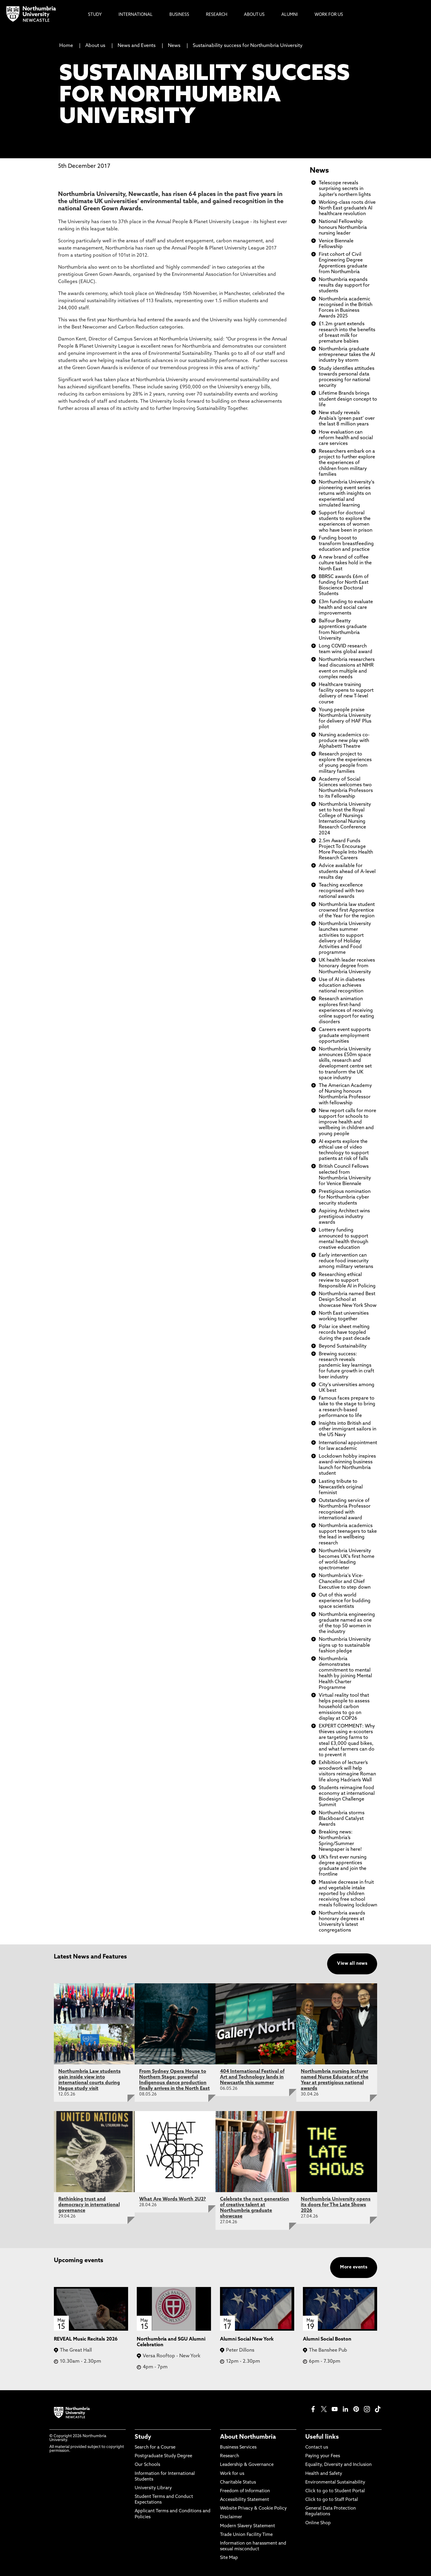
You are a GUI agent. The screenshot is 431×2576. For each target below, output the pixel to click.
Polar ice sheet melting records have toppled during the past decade (344, 1333)
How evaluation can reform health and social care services (346, 438)
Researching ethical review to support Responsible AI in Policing (347, 1280)
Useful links (322, 2437)
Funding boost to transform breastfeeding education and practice (346, 544)
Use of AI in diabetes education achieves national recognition (342, 985)
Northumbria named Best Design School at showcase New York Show (348, 1300)
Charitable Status (238, 2482)
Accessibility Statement (244, 2500)
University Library (153, 2488)
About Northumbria (248, 2437)
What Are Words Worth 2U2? (172, 2199)
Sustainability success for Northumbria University (248, 45)
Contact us (316, 2447)
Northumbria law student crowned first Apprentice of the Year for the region (347, 910)
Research (229, 2456)
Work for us (232, 2474)
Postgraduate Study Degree (163, 2456)
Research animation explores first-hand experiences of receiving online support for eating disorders (346, 1010)
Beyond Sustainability (343, 1346)
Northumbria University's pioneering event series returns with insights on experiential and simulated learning (346, 494)
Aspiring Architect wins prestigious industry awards (344, 1217)
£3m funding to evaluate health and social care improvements (346, 608)
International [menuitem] (136, 15)
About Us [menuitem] (254, 15)
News (174, 45)
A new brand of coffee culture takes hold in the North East (345, 563)
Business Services (238, 2447)
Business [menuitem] (179, 15)
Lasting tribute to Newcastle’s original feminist (341, 1487)
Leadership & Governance (247, 2465)
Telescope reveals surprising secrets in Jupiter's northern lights (345, 189)
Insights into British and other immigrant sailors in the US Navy (347, 1429)
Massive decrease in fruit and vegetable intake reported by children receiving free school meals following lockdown (348, 1894)
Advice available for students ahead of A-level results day (347, 871)
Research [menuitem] (216, 15)
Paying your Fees (322, 2456)
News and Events (137, 45)
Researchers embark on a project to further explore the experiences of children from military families (347, 463)
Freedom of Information (245, 2491)
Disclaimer (231, 2517)
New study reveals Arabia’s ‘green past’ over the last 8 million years (347, 418)
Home (66, 45)
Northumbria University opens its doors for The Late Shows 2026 (336, 2205)
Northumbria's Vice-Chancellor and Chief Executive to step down (345, 1581)
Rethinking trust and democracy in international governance (89, 2205)
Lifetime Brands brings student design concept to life (348, 399)
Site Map (229, 2558)
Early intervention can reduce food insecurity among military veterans (346, 1261)
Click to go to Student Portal (335, 2491)
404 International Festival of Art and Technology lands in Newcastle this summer (252, 2077)
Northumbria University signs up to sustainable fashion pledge (345, 1645)
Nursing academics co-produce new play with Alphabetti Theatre (344, 741)
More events (353, 2267)
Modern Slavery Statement (247, 2526)
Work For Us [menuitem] (329, 15)
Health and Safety (323, 2474)
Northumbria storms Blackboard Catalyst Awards (342, 1819)
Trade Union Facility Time (246, 2535)
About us (95, 45)
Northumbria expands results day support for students (344, 285)
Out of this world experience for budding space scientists (345, 1601)
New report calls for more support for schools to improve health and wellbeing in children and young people (347, 1122)
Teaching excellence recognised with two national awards (341, 891)
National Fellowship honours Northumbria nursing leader (343, 227)
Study (143, 2437)
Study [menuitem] (95, 15)
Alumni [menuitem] (289, 15)
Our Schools (147, 2465)
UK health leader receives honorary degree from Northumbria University (347, 966)
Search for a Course (155, 2447)
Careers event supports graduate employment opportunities (345, 1035)
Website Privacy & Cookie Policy (253, 2508)
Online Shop (318, 2523)
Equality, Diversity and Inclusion (338, 2465)
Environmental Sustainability (335, 2482)
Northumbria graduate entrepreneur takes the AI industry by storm (347, 355)
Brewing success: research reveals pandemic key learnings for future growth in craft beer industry (346, 1366)
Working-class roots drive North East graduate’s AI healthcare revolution (347, 208)
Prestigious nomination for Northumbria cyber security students (345, 1197)
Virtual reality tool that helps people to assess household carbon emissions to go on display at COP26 (344, 1707)
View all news (352, 1963)
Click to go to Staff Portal (331, 2500)
